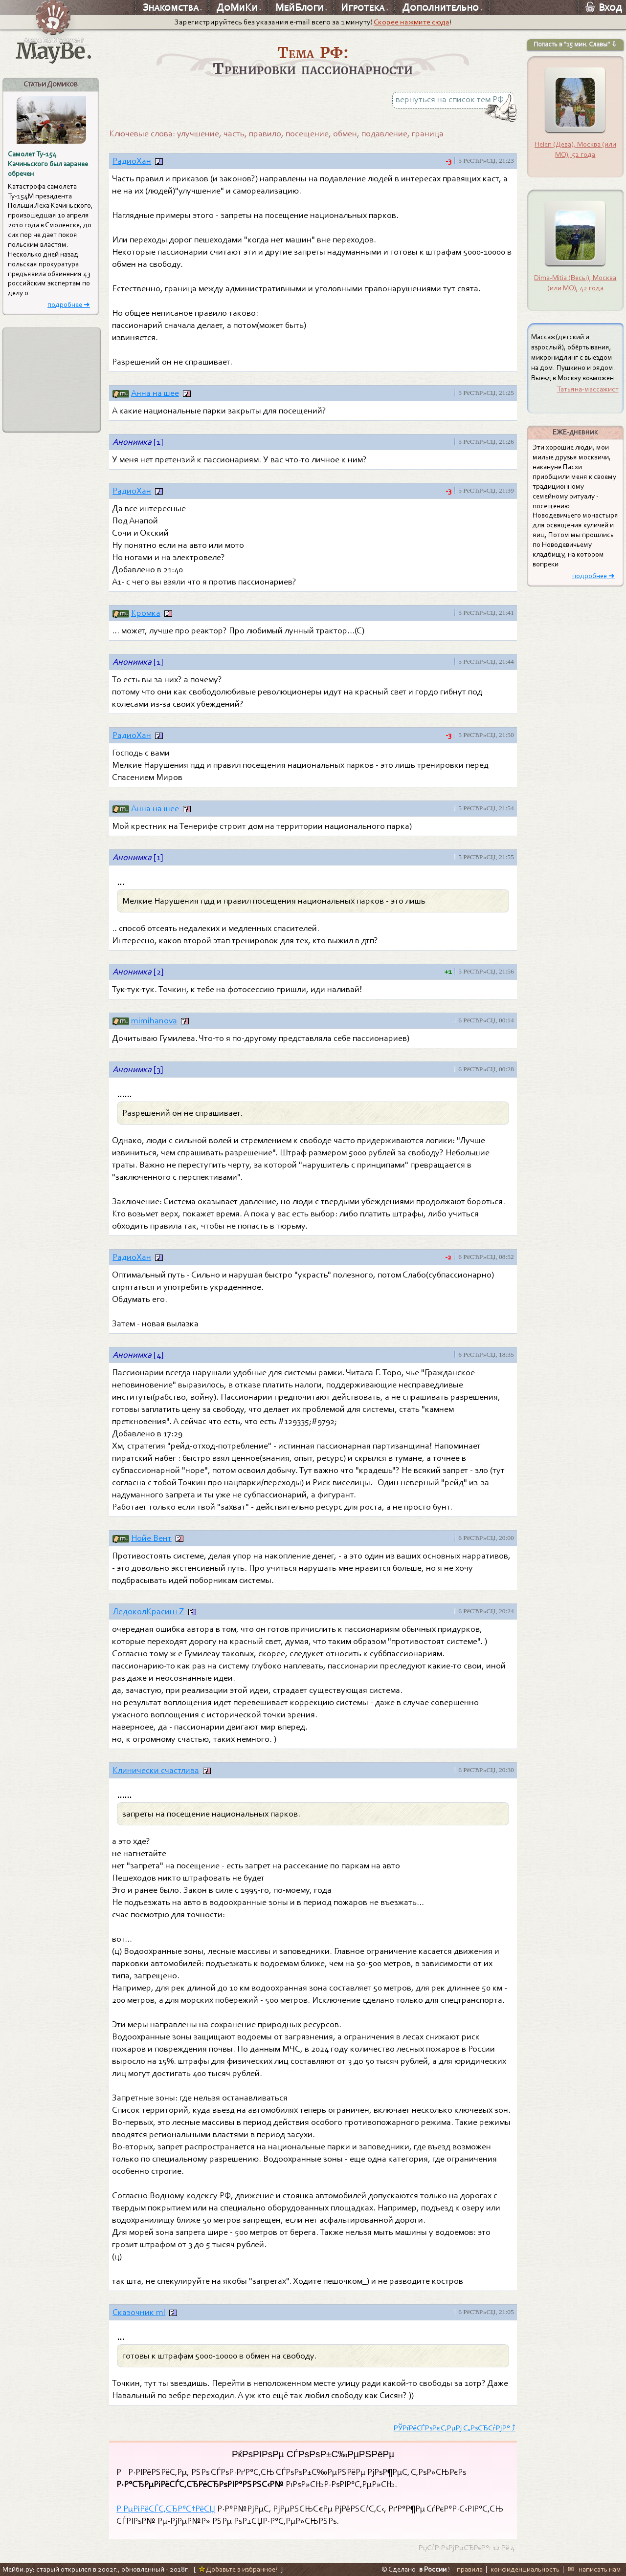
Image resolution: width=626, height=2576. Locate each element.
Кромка (145, 613)
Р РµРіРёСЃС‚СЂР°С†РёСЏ (165, 2509)
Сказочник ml (138, 2312)
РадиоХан (131, 161)
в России (433, 2569)
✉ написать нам (594, 2569)
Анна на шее (155, 393)
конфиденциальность (525, 2569)
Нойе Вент (151, 1538)
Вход (603, 7)
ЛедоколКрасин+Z (148, 1611)
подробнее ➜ (68, 305)
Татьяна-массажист (588, 389)
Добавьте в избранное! (238, 2569)
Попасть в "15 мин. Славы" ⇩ (575, 44)
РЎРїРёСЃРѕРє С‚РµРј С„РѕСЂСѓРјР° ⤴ (454, 2428)
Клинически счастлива (155, 1770)
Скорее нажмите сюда (411, 22)
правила (470, 2569)
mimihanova (154, 1021)
